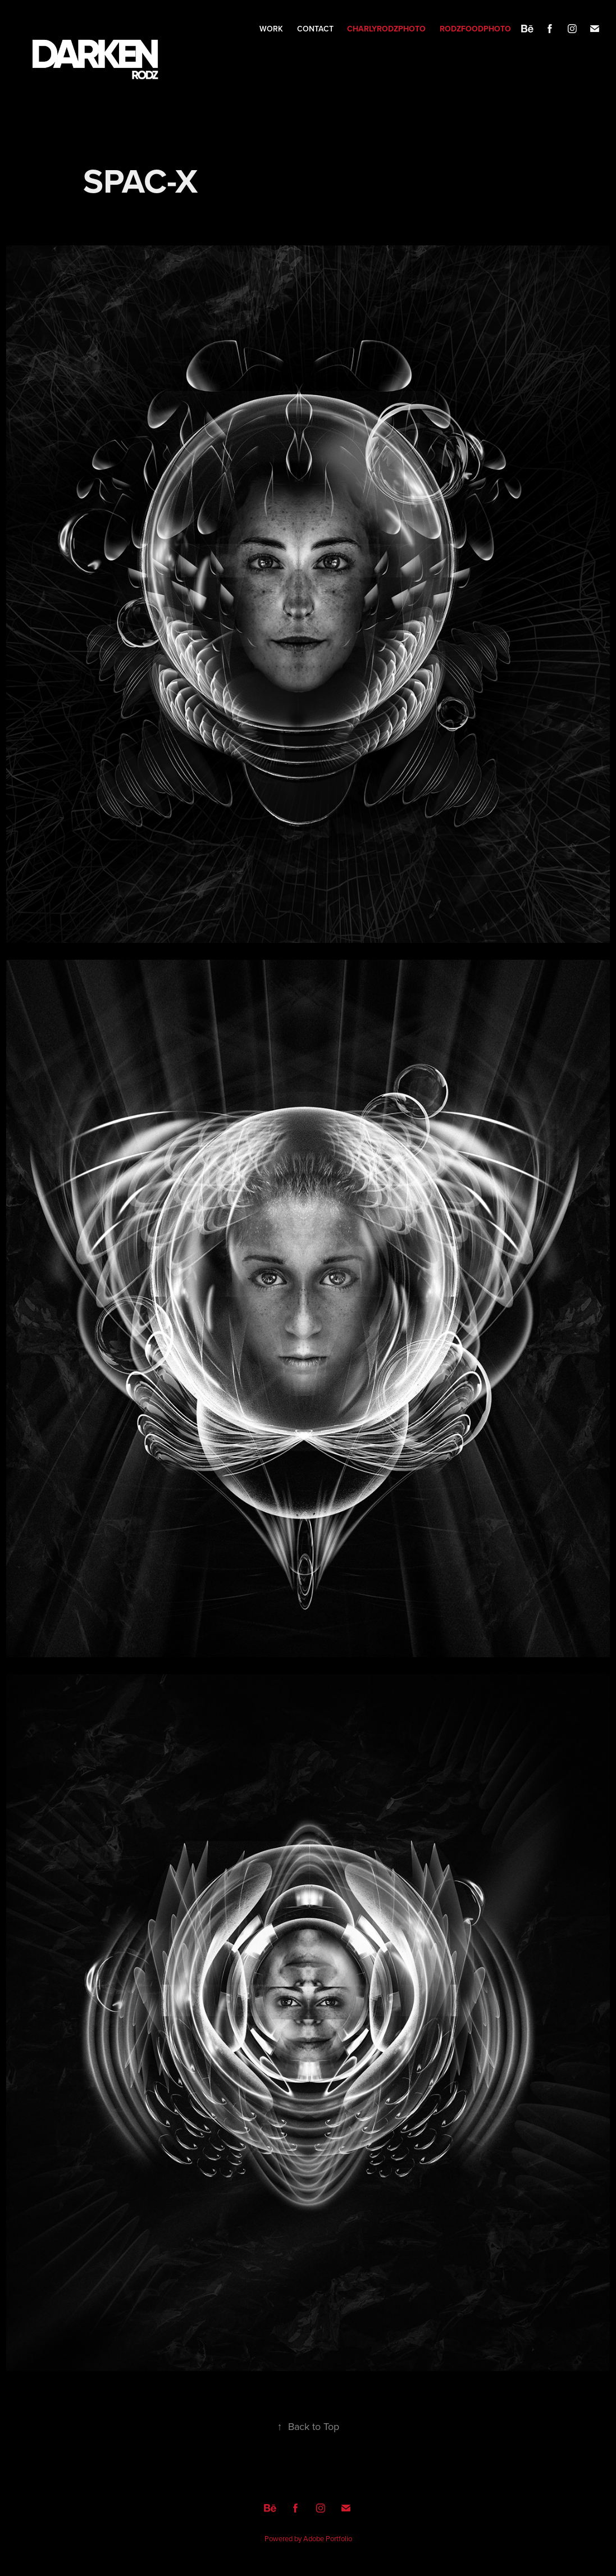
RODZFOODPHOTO (475, 28)
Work (271, 28)
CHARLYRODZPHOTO (386, 28)
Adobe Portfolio (327, 2538)
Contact (315, 28)
